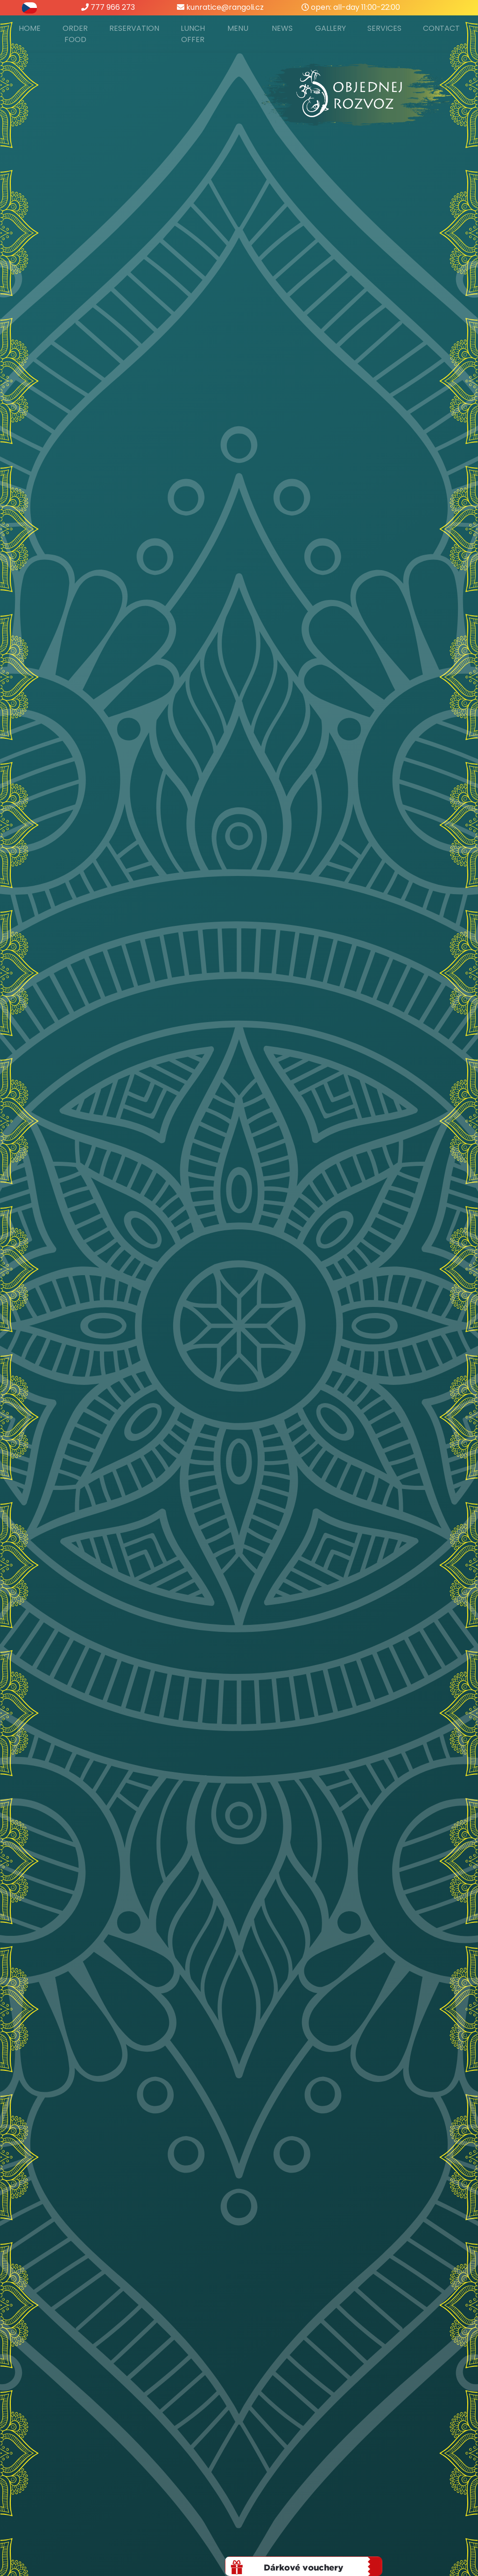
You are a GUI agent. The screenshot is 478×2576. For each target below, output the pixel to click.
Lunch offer (193, 34)
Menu (237, 28)
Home (30, 28)
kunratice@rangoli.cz (220, 7)
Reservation (134, 28)
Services (384, 28)
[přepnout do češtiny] (29, 7)
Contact (441, 28)
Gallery (330, 28)
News (282, 28)
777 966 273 (108, 7)
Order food (75, 34)
